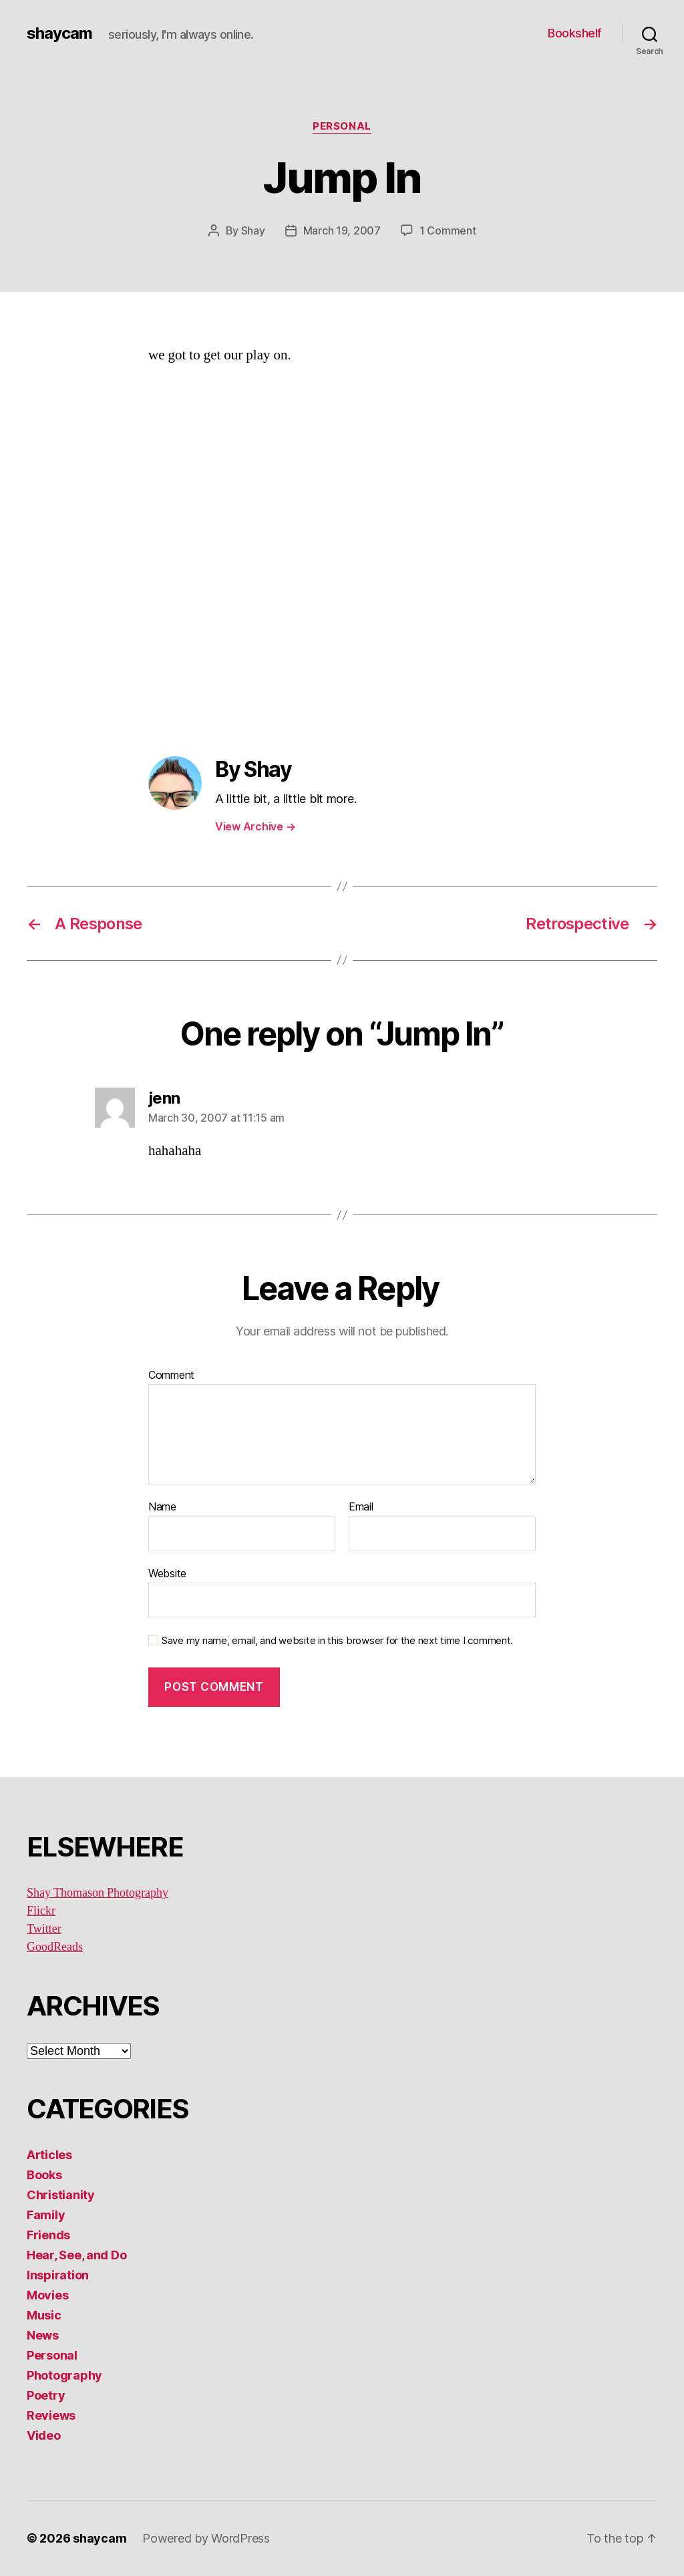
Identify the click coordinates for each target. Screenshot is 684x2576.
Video (44, 2435)
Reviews (51, 2415)
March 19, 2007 (342, 230)
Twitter (44, 1929)
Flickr (41, 1911)
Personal (342, 126)
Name (162, 1507)
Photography (64, 2375)
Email (361, 1507)
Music (44, 2315)
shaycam (59, 33)
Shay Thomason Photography (97, 1893)
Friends (48, 2235)
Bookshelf (575, 33)
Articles (49, 2155)
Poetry (46, 2395)
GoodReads (55, 1947)
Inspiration (58, 2275)
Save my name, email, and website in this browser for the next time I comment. (337, 1641)
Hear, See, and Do (76, 2255)
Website (167, 1573)
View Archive (255, 826)
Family (46, 2215)
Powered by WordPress (206, 2538)
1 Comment (447, 230)
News (43, 2335)
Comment (171, 1376)
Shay (253, 230)
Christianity (61, 2195)
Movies (47, 2295)
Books (44, 2175)
